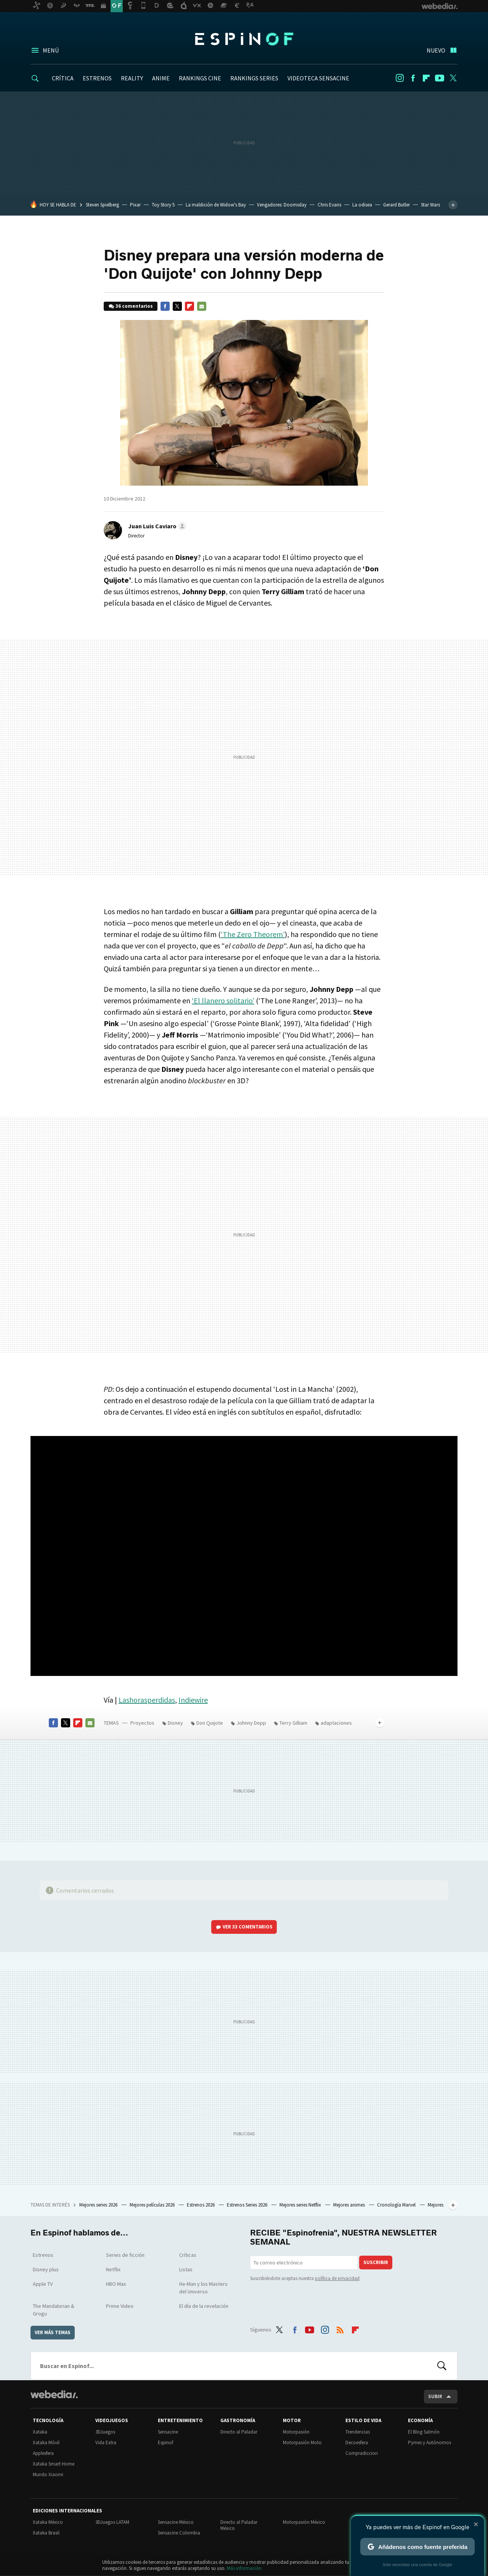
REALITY (132, 78)
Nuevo (436, 50)
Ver (248, 1927)
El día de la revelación (203, 2306)
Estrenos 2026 (201, 2205)
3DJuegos (105, 2432)
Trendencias (357, 2432)
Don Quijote (209, 1722)
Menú (51, 50)
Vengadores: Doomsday (282, 204)
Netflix (113, 2269)
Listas (186, 2269)
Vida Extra (105, 2442)
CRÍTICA (63, 78)
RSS (340, 2328)
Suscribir (375, 2262)
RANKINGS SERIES (254, 78)
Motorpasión (296, 2432)
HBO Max (116, 2283)
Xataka (40, 2432)
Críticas (187, 2254)
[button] (156, 526)
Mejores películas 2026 (153, 2205)
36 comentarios (134, 306)
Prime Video (119, 2306)
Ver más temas (53, 2332)
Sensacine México (176, 2522)
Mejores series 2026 (99, 2205)
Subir (435, 2396)
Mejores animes (349, 2205)
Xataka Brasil (46, 2533)
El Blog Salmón (424, 2432)
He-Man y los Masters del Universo (203, 2287)
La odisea (362, 204)
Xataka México (48, 2522)
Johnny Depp (251, 1722)
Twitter (453, 78)
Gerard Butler (396, 204)
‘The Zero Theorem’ (253, 934)
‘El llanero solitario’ (223, 1000)
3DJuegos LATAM (112, 2522)
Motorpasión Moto (302, 2442)
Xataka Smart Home (53, 2464)
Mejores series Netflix (300, 2205)
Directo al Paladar (238, 2432)
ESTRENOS (97, 78)
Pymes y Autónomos (429, 2442)
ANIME (161, 78)
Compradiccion (361, 2453)
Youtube (439, 78)
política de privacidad (337, 2278)
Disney (175, 1722)
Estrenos (43, 2254)
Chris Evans (329, 204)
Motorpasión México (304, 2522)
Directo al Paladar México (238, 2525)
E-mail (201, 306)
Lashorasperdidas (147, 1700)
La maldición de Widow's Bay (216, 204)
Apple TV (43, 2283)
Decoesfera (356, 2442)
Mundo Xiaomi (48, 2474)
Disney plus (46, 2269)
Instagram (399, 78)
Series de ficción (125, 2254)
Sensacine (168, 2432)
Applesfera (43, 2453)
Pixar (135, 204)
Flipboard (426, 78)
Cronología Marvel (397, 2205)
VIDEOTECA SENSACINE (318, 78)
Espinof (244, 38)
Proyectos (142, 1722)
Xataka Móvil (46, 2442)
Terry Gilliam (293, 1722)
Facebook (412, 78)
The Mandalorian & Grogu (53, 2310)
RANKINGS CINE (200, 78)
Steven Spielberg (102, 204)
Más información (244, 2568)
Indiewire (193, 1700)
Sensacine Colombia (179, 2533)
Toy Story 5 (163, 204)
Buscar (442, 2366)
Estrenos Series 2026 (247, 2205)
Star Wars (430, 204)
